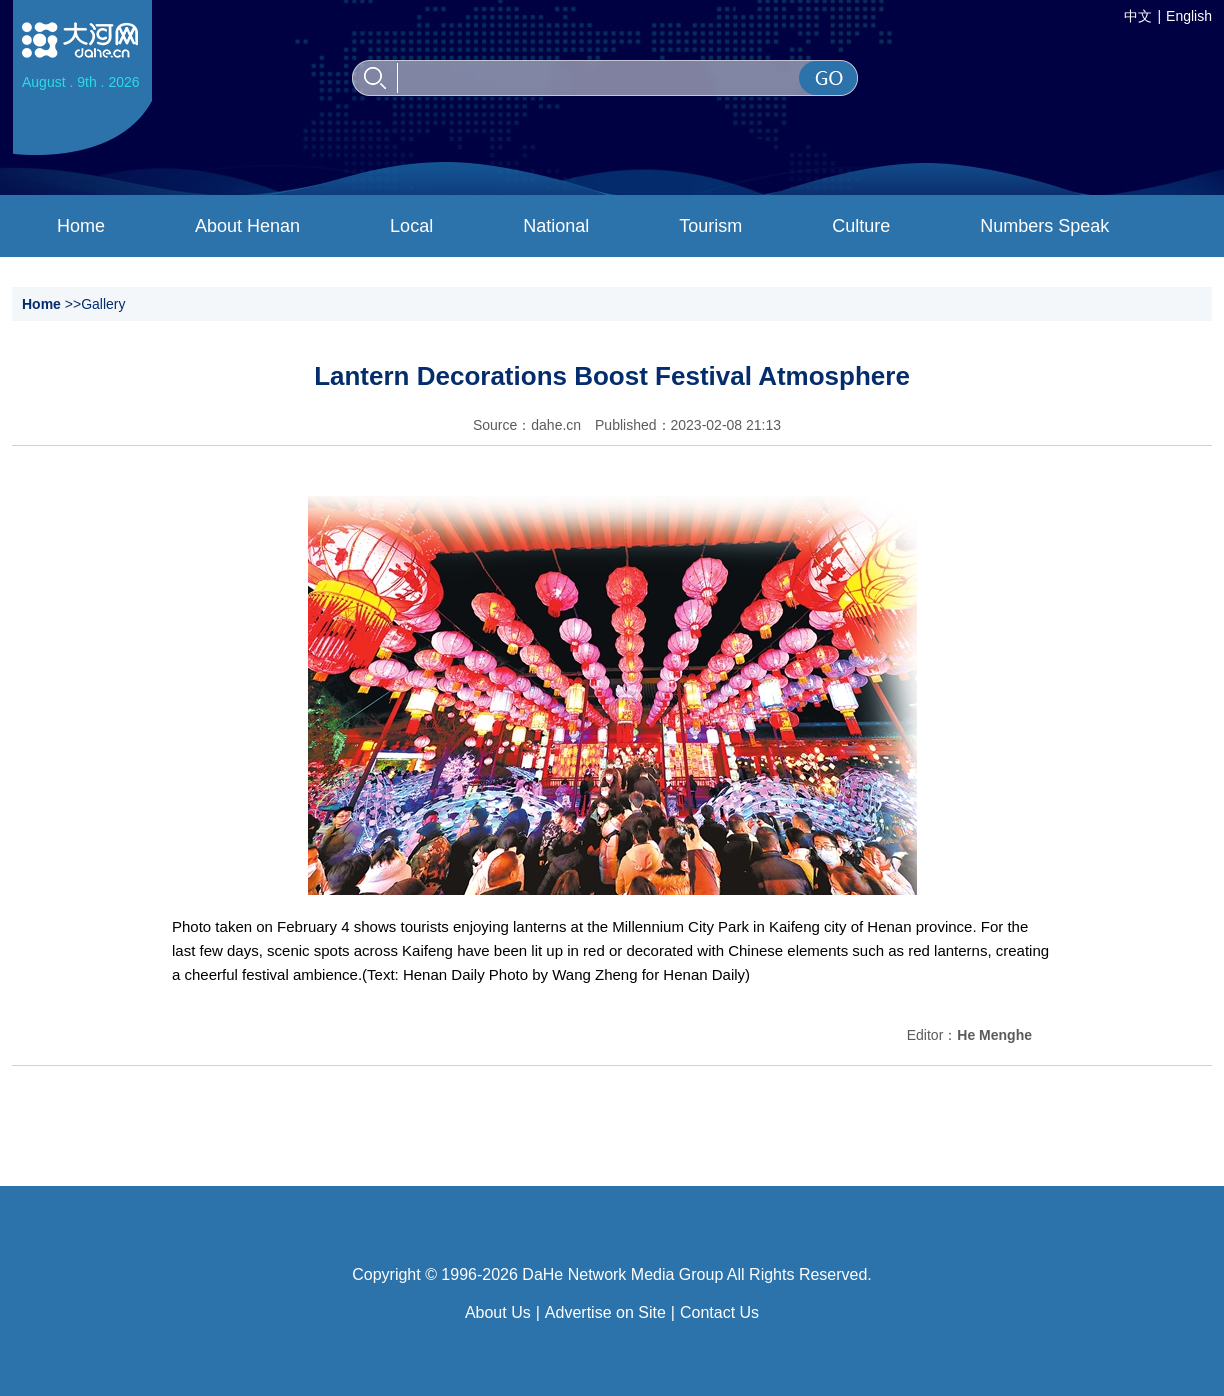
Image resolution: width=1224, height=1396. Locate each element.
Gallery (103, 304)
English (1189, 16)
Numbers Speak (1044, 226)
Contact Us (719, 1312)
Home (81, 226)
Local (411, 226)
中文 (1138, 16)
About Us (498, 1312)
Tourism (710, 226)
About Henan (247, 226)
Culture (861, 226)
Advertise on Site (605, 1312)
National (556, 226)
